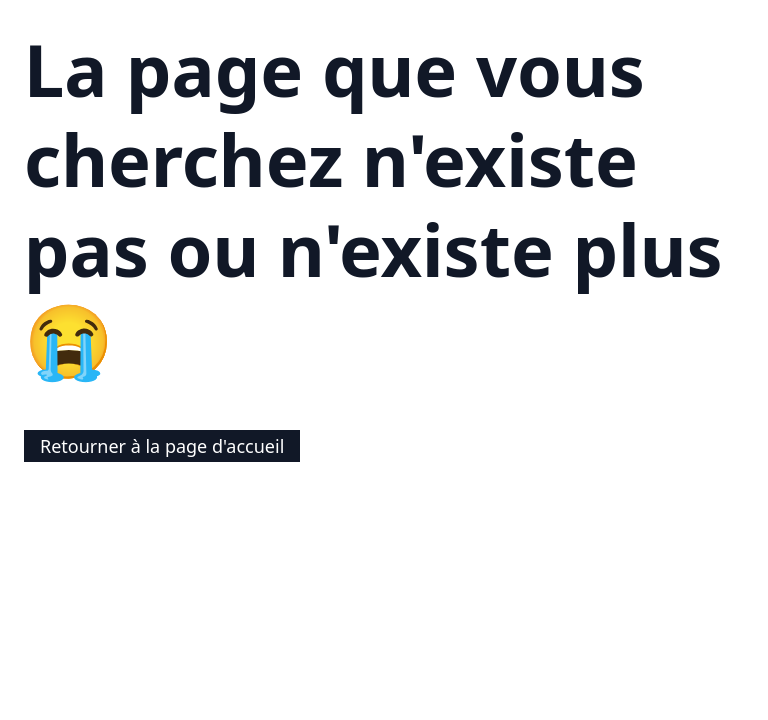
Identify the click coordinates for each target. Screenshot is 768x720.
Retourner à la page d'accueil (162, 446)
